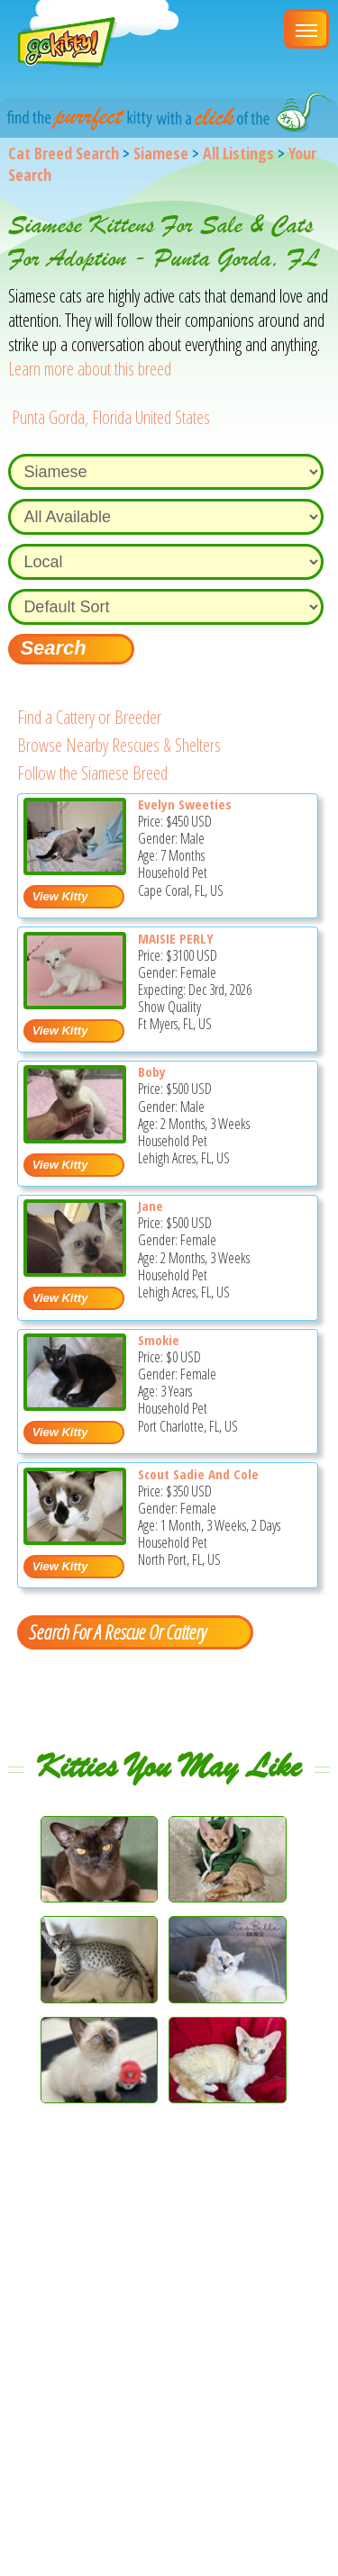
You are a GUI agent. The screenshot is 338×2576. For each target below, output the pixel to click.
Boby (152, 1071)
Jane (150, 1206)
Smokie (158, 1340)
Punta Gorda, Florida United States (111, 417)
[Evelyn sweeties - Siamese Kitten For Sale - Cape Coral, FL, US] (75, 868)
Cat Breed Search (63, 153)
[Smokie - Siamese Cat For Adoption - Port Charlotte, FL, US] (75, 1404)
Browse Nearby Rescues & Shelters (119, 745)
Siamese (160, 153)
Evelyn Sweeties (185, 804)
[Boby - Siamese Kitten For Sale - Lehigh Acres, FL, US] (75, 1137)
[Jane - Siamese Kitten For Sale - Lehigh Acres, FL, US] (75, 1270)
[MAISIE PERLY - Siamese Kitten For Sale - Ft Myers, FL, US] (75, 1002)
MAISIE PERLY (176, 938)
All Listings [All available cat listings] (238, 153)
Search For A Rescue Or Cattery (117, 1631)
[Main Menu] (306, 29)
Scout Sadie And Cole (198, 1474)
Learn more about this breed (89, 369)
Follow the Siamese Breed (92, 773)
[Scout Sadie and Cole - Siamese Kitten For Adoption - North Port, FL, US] (75, 1538)
